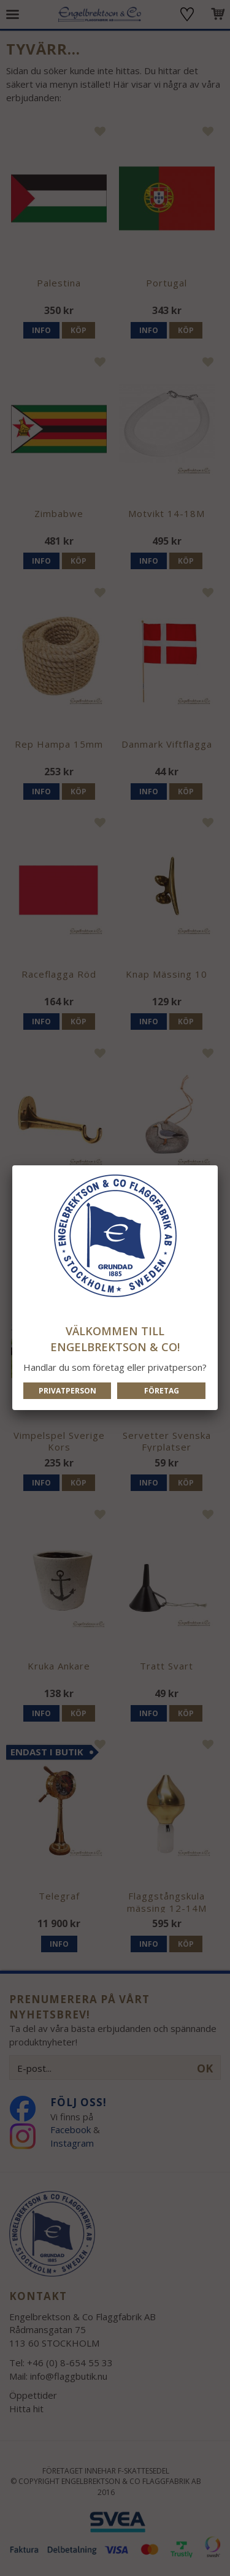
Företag (161, 1391)
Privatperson (67, 1391)
